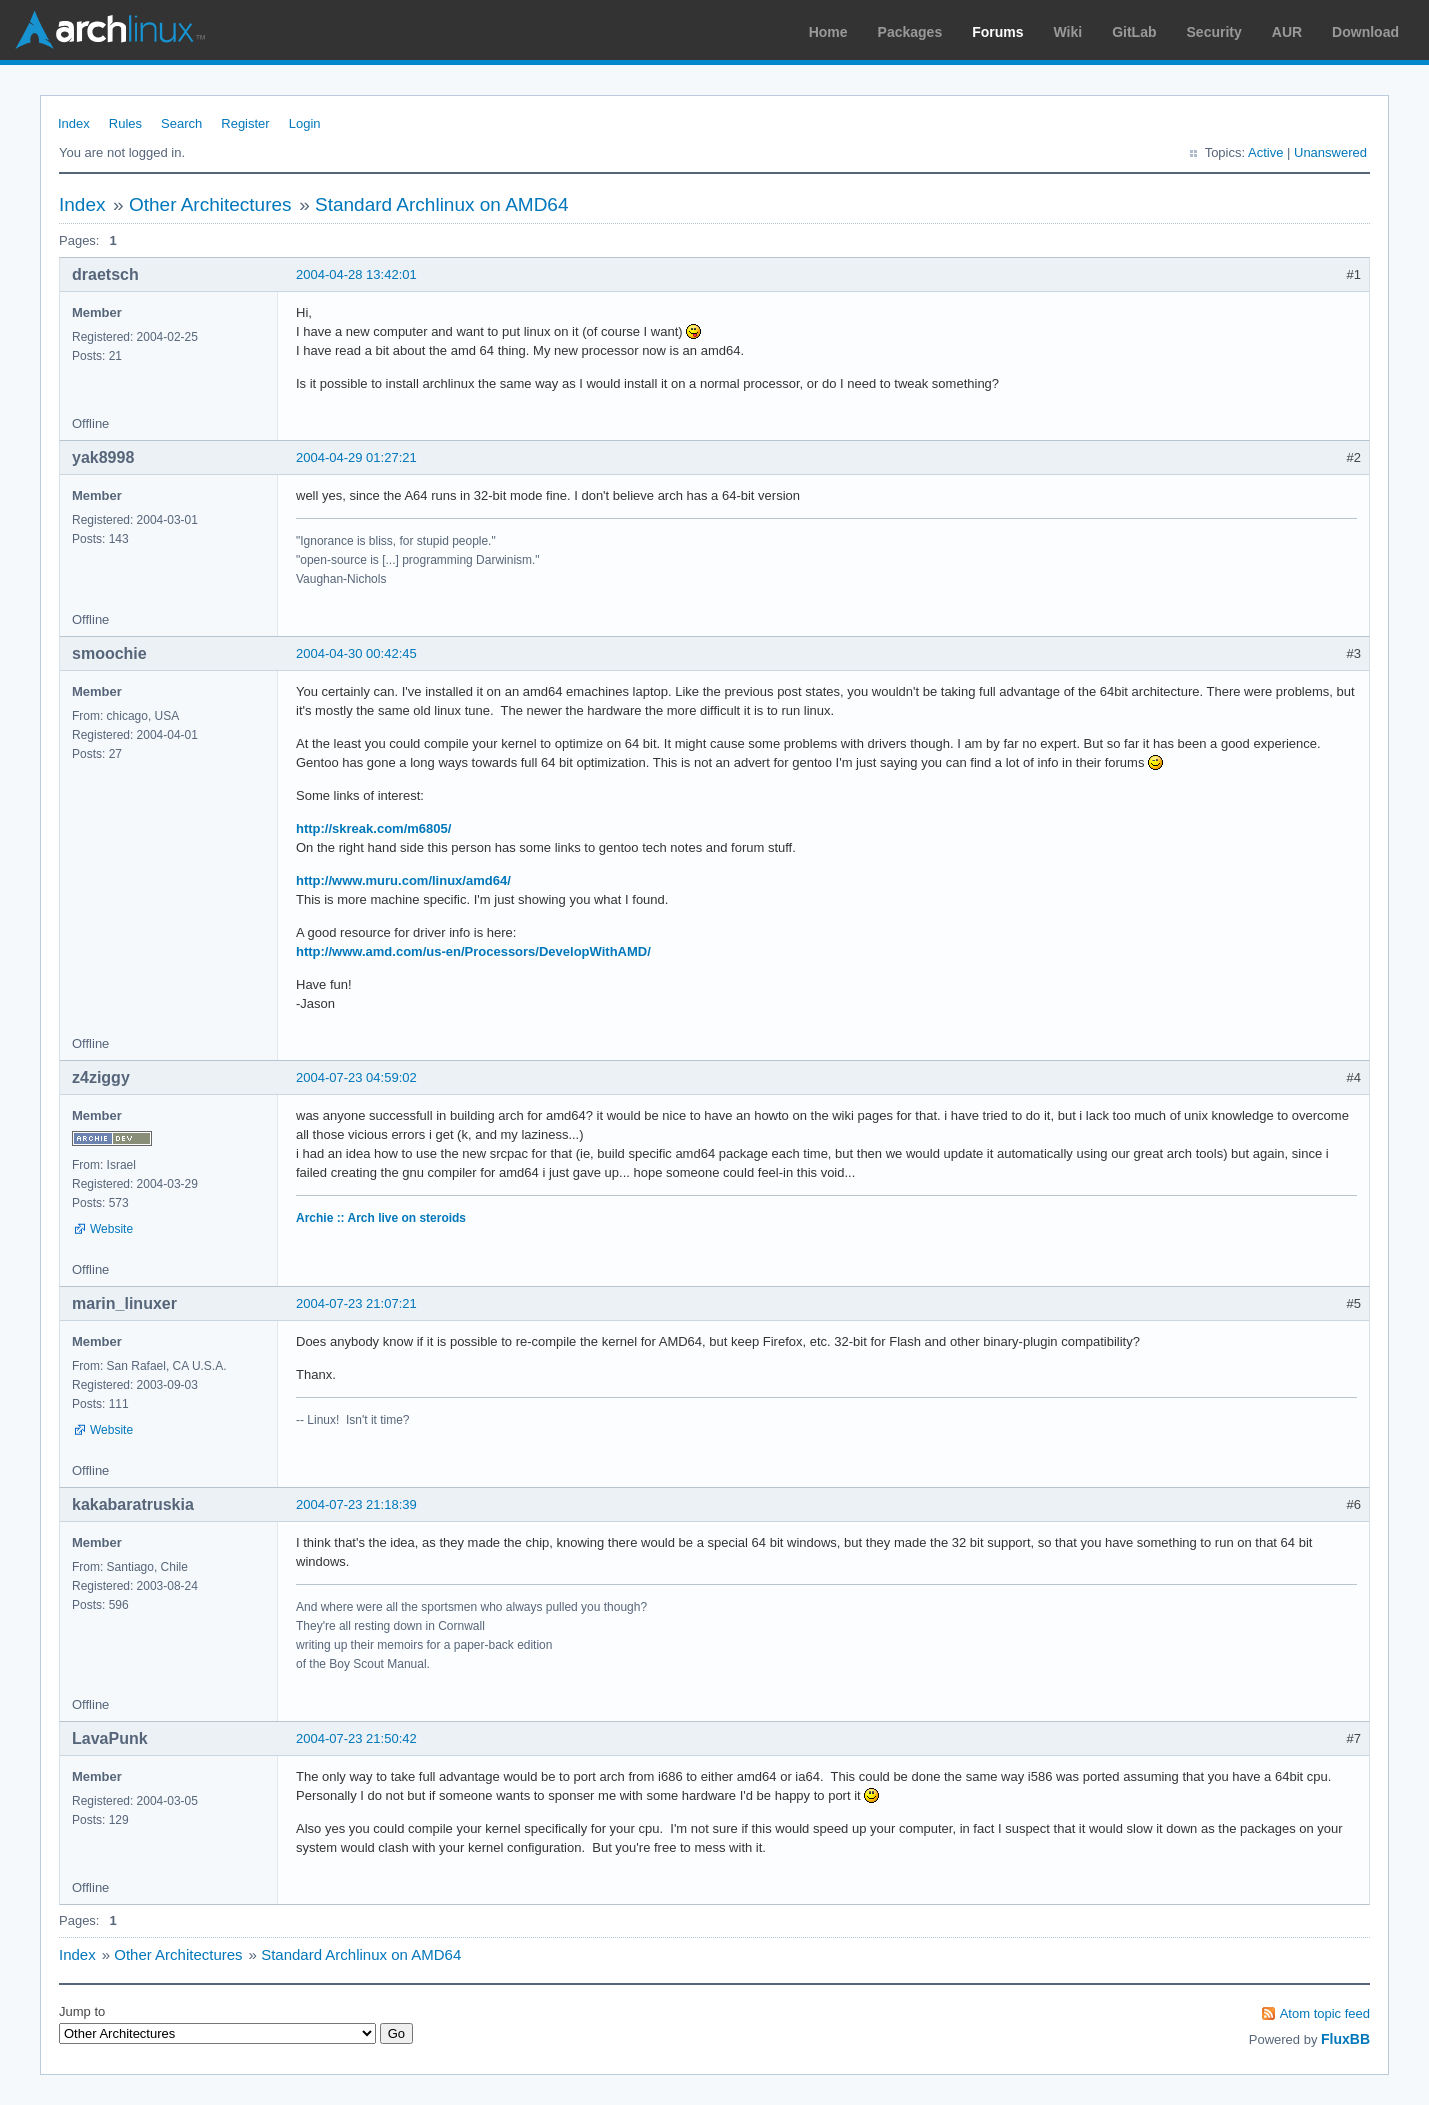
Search (181, 123)
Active (1265, 152)
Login (305, 123)
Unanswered (1330, 152)
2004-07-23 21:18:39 (356, 1504)
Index (74, 123)
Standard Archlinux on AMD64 (442, 204)
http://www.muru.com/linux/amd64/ (403, 880)
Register (245, 123)
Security (1214, 32)
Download (1365, 32)
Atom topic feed (1325, 2013)
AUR (1287, 32)
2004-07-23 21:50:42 (356, 1738)
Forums (997, 32)
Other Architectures (210, 204)
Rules (125, 123)
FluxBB (1345, 2039)
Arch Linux (110, 30)
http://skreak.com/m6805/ (373, 828)
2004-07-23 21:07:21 (356, 1303)
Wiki (1068, 32)
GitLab (1134, 32)
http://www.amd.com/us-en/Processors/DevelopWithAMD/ (473, 951)
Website (111, 1229)
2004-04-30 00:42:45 (356, 653)
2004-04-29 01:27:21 (356, 457)
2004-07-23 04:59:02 (356, 1077)
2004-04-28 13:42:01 (356, 274)
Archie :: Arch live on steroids (381, 1218)
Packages (910, 32)
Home (828, 32)
